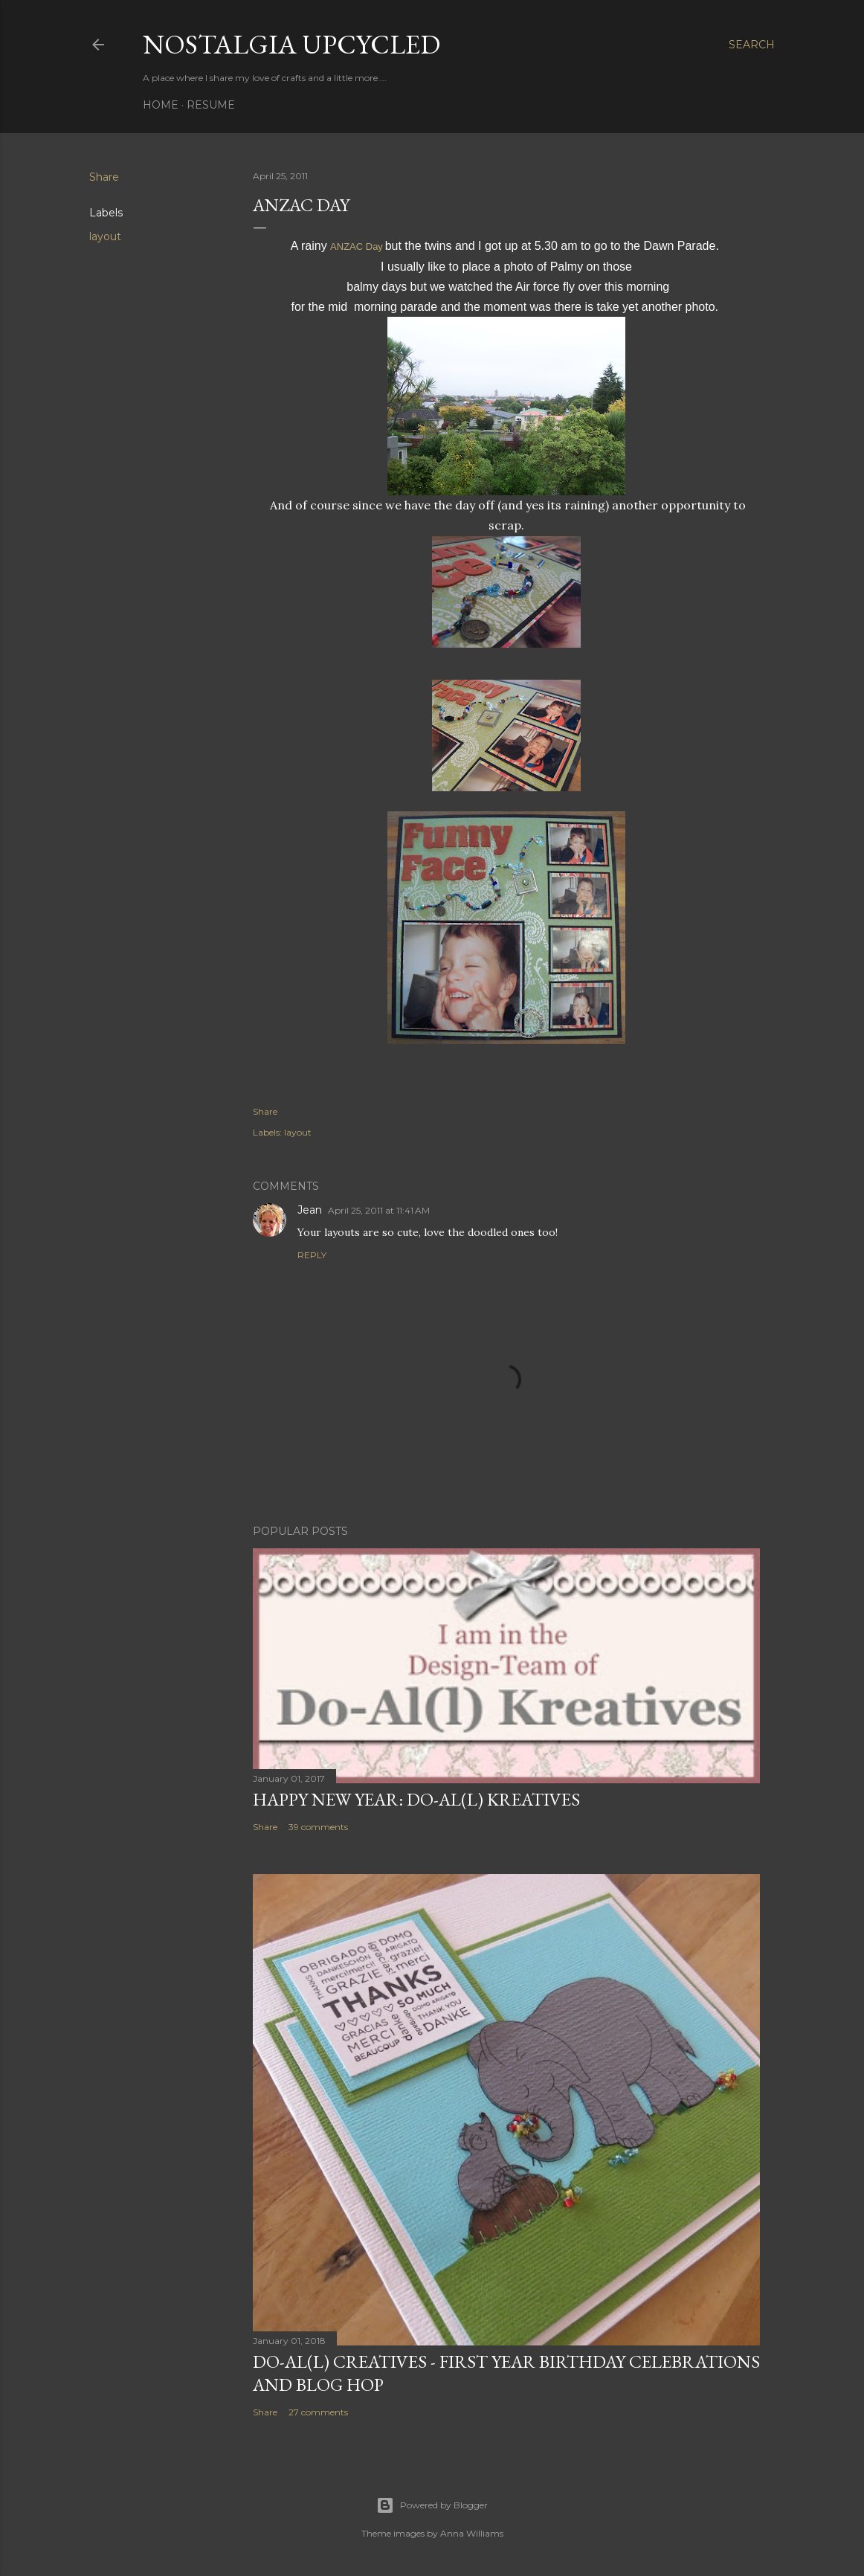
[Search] (752, 44)
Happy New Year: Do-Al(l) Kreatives (416, 1799)
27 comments (318, 2412)
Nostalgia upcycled (291, 44)
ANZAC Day (356, 246)
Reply (311, 1254)
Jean (309, 1210)
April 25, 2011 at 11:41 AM (379, 1210)
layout (105, 236)
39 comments (318, 1826)
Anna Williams (471, 2533)
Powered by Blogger (432, 2505)
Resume (211, 105)
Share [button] (104, 177)
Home (160, 105)
